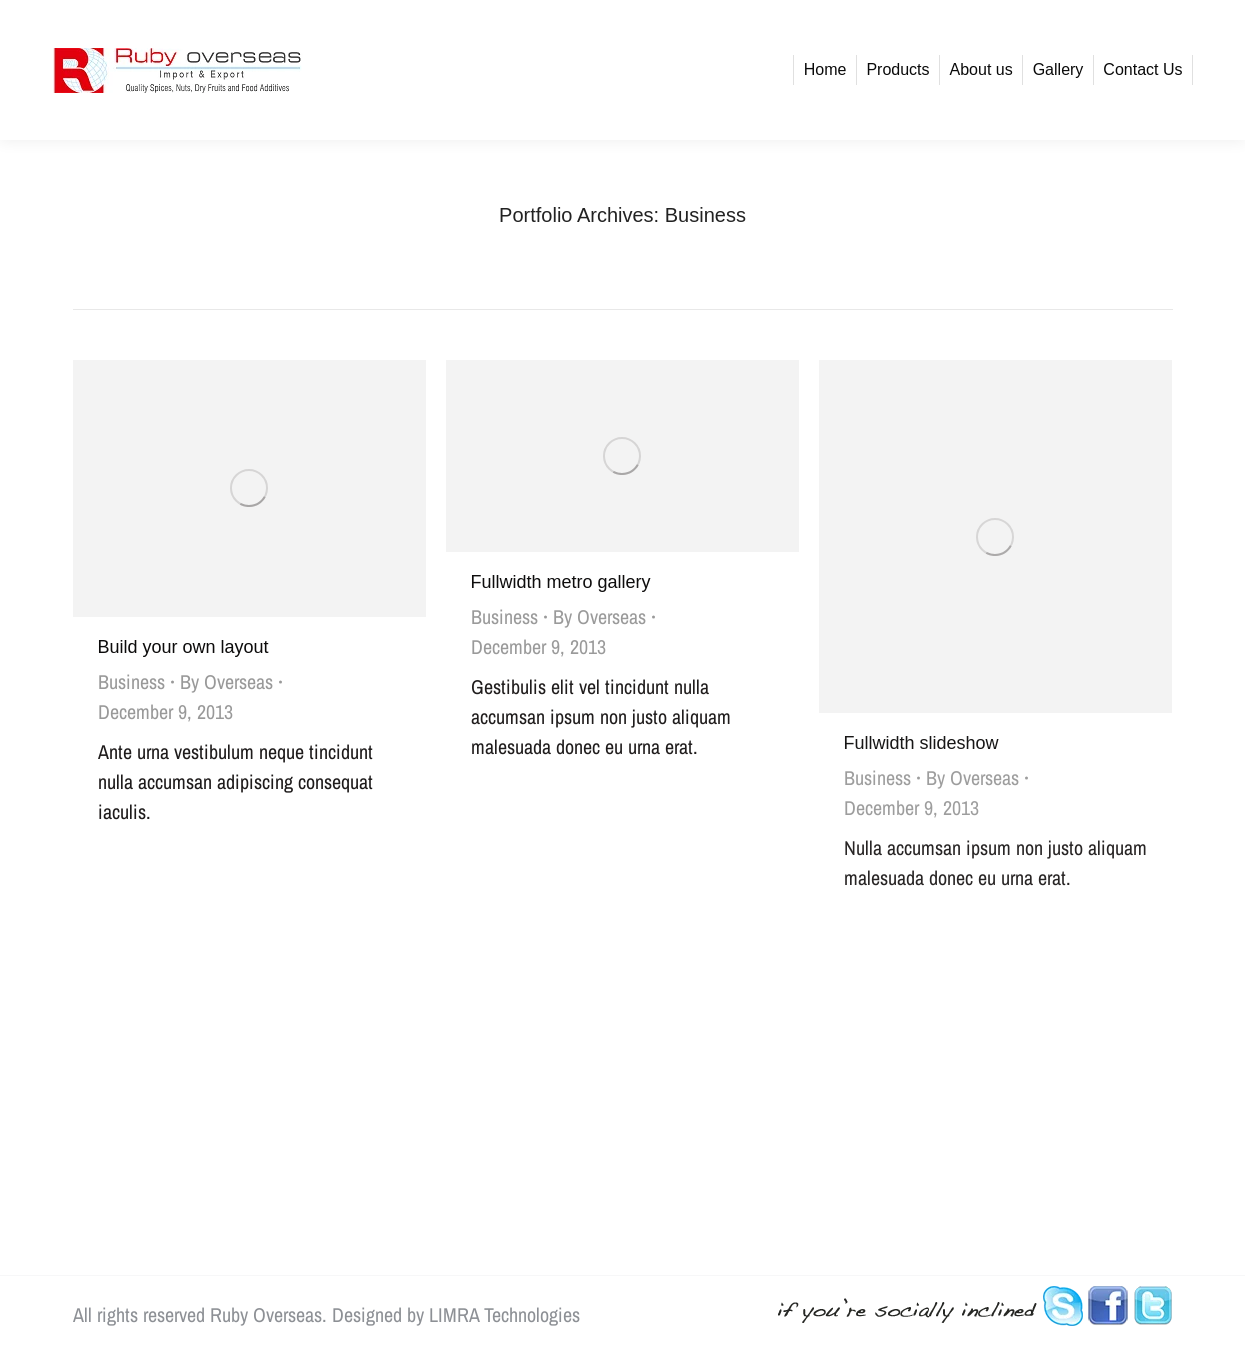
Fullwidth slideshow (921, 743)
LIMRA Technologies (504, 1314)
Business (131, 681)
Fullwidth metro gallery (561, 582)
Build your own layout (183, 647)
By (226, 681)
